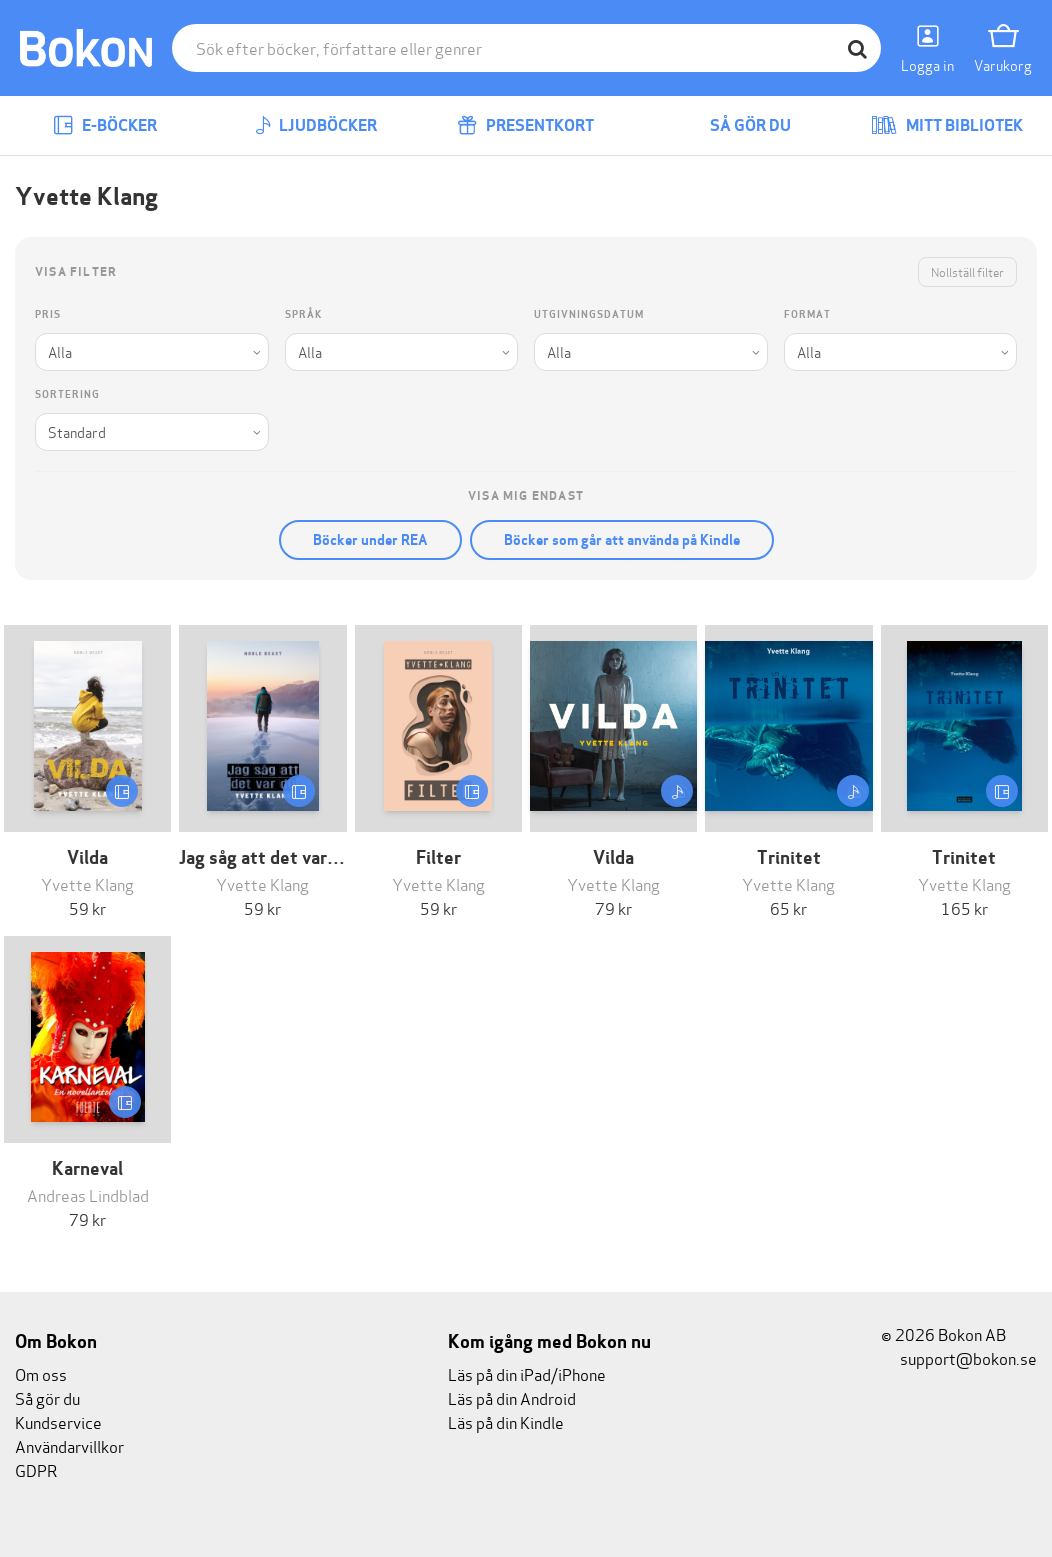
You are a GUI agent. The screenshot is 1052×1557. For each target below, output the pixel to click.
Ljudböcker (316, 125)
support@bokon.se (959, 1357)
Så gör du (736, 125)
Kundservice (58, 1421)
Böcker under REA (370, 540)
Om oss (41, 1373)
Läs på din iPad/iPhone (527, 1373)
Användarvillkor (69, 1445)
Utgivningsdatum (589, 314)
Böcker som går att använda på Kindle (622, 540)
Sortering (67, 394)
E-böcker (105, 125)
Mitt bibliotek (947, 125)
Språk (303, 314)
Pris (48, 314)
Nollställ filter (967, 271)
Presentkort (525, 125)
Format (807, 314)
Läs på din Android (512, 1397)
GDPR (36, 1469)
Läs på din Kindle (506, 1421)
